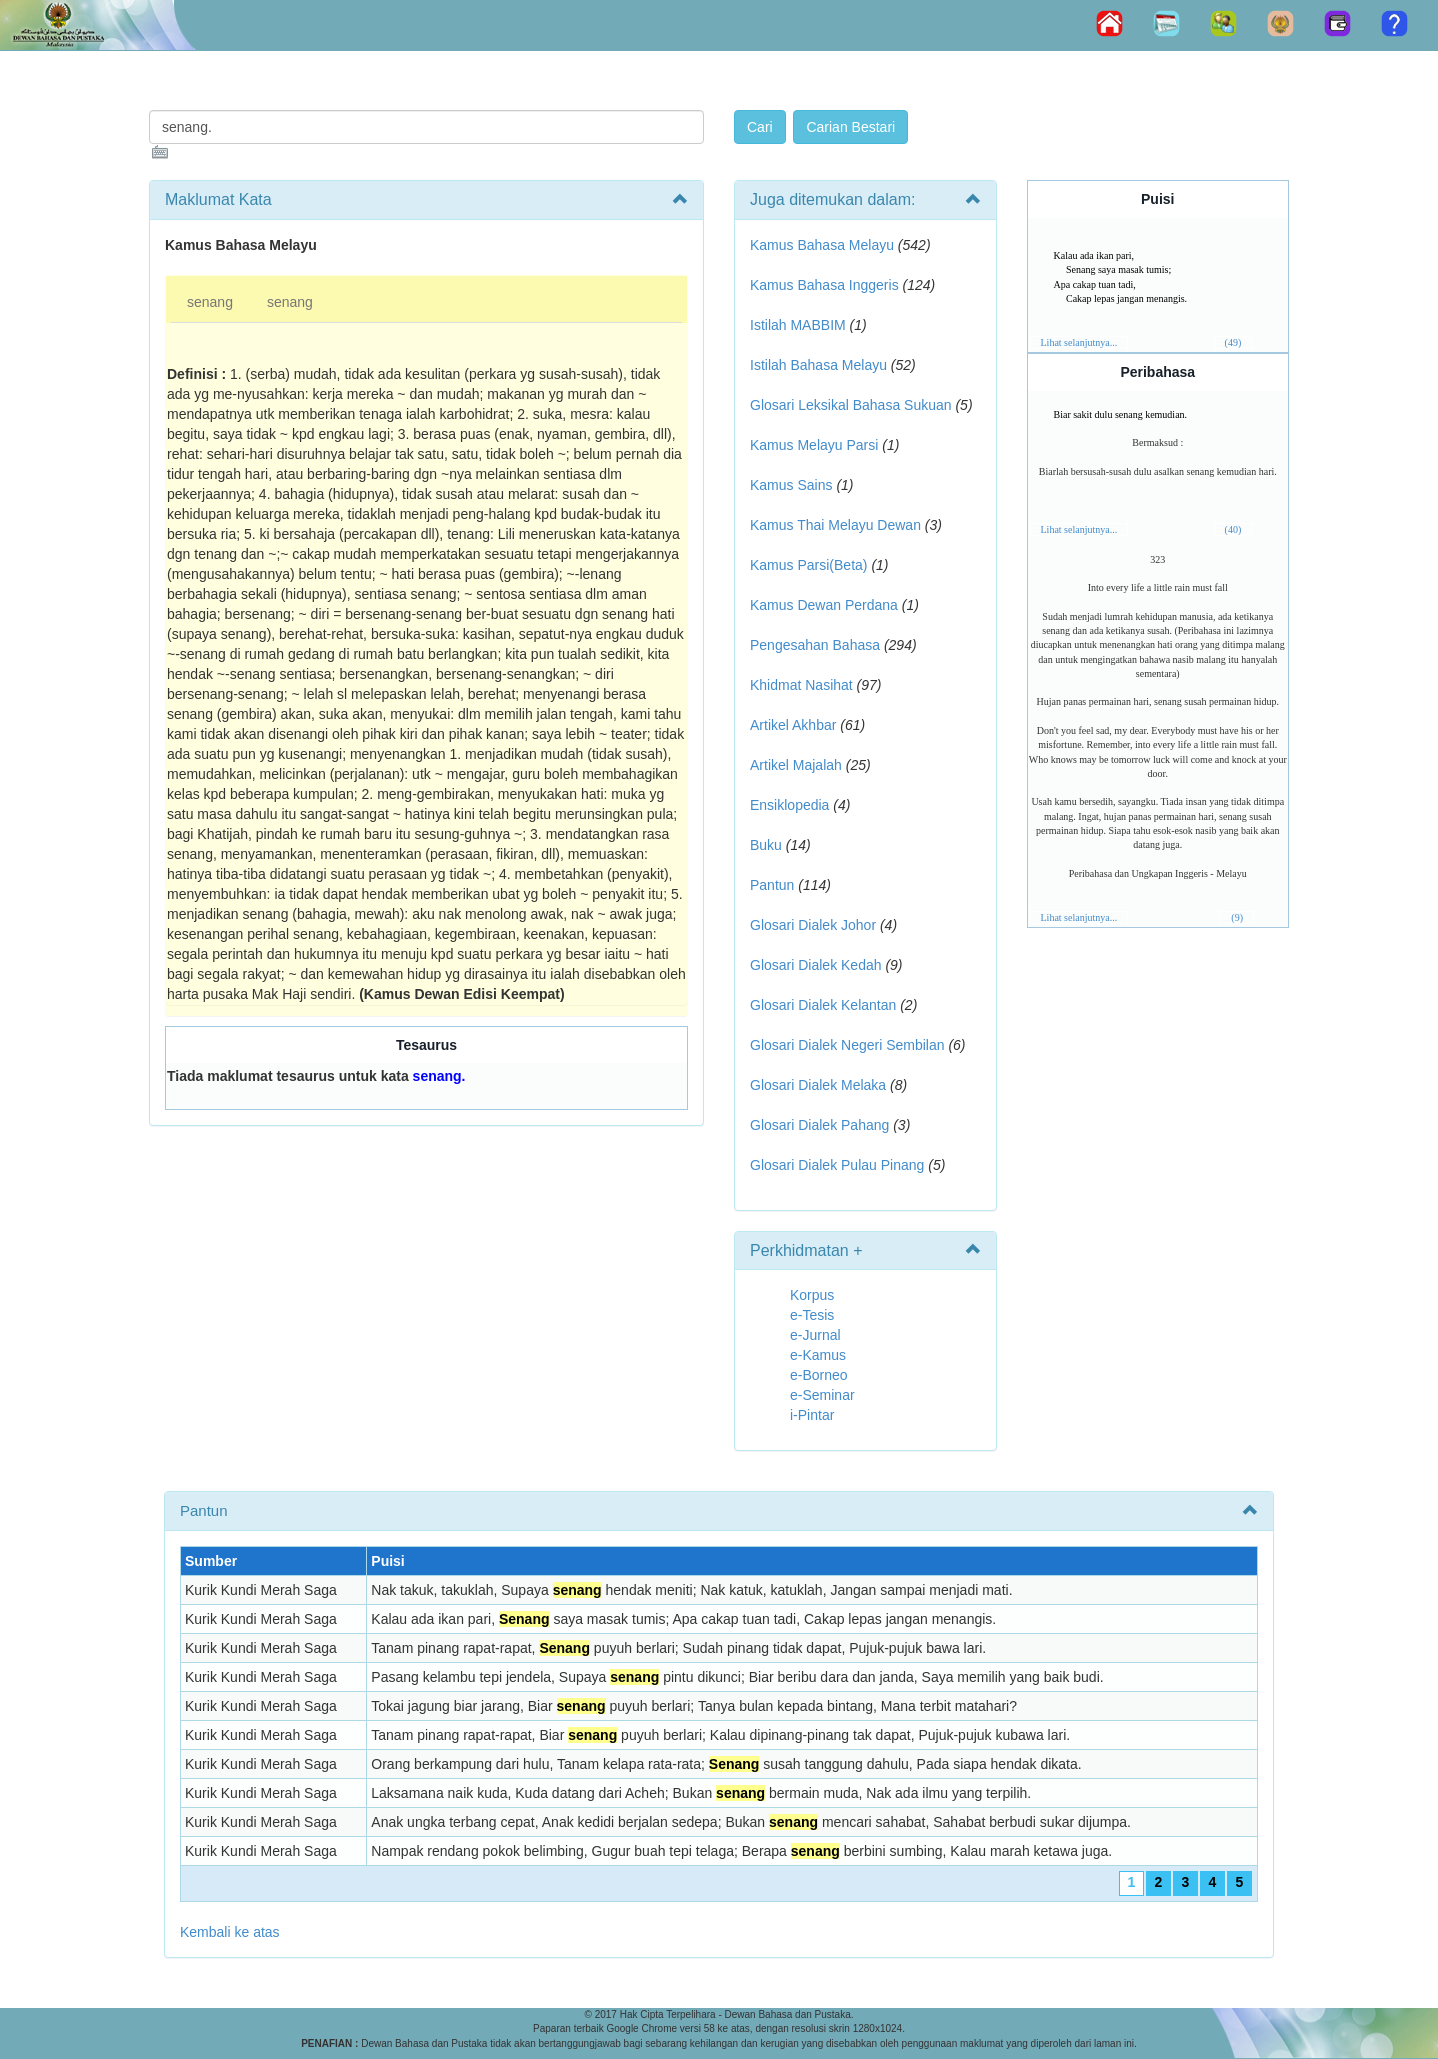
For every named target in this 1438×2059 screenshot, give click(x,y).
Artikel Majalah (796, 765)
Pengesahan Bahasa (815, 645)
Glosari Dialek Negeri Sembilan (847, 1045)
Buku (766, 845)
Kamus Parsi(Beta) (808, 565)
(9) (1237, 917)
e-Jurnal (815, 1335)
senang (210, 302)
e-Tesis (812, 1315)
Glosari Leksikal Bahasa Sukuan (851, 405)
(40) (1233, 529)
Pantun (772, 885)
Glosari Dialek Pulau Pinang (837, 1165)
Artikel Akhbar (793, 725)
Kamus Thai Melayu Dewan (835, 525)
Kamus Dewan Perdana (824, 605)
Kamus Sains (791, 485)
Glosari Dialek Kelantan (823, 1005)
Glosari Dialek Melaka (818, 1085)
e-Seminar (822, 1395)
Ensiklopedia (789, 805)
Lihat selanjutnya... (1079, 342)
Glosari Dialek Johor (813, 925)
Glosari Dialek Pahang (819, 1125)
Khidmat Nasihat (801, 685)
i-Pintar (812, 1415)
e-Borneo (819, 1375)
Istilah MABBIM (798, 325)
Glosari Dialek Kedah (816, 965)
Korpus (812, 1295)
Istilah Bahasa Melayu (818, 365)
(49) (1233, 342)
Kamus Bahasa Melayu (824, 245)
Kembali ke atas (230, 1932)
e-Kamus (818, 1355)
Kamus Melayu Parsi (814, 445)
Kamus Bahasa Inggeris (824, 285)
